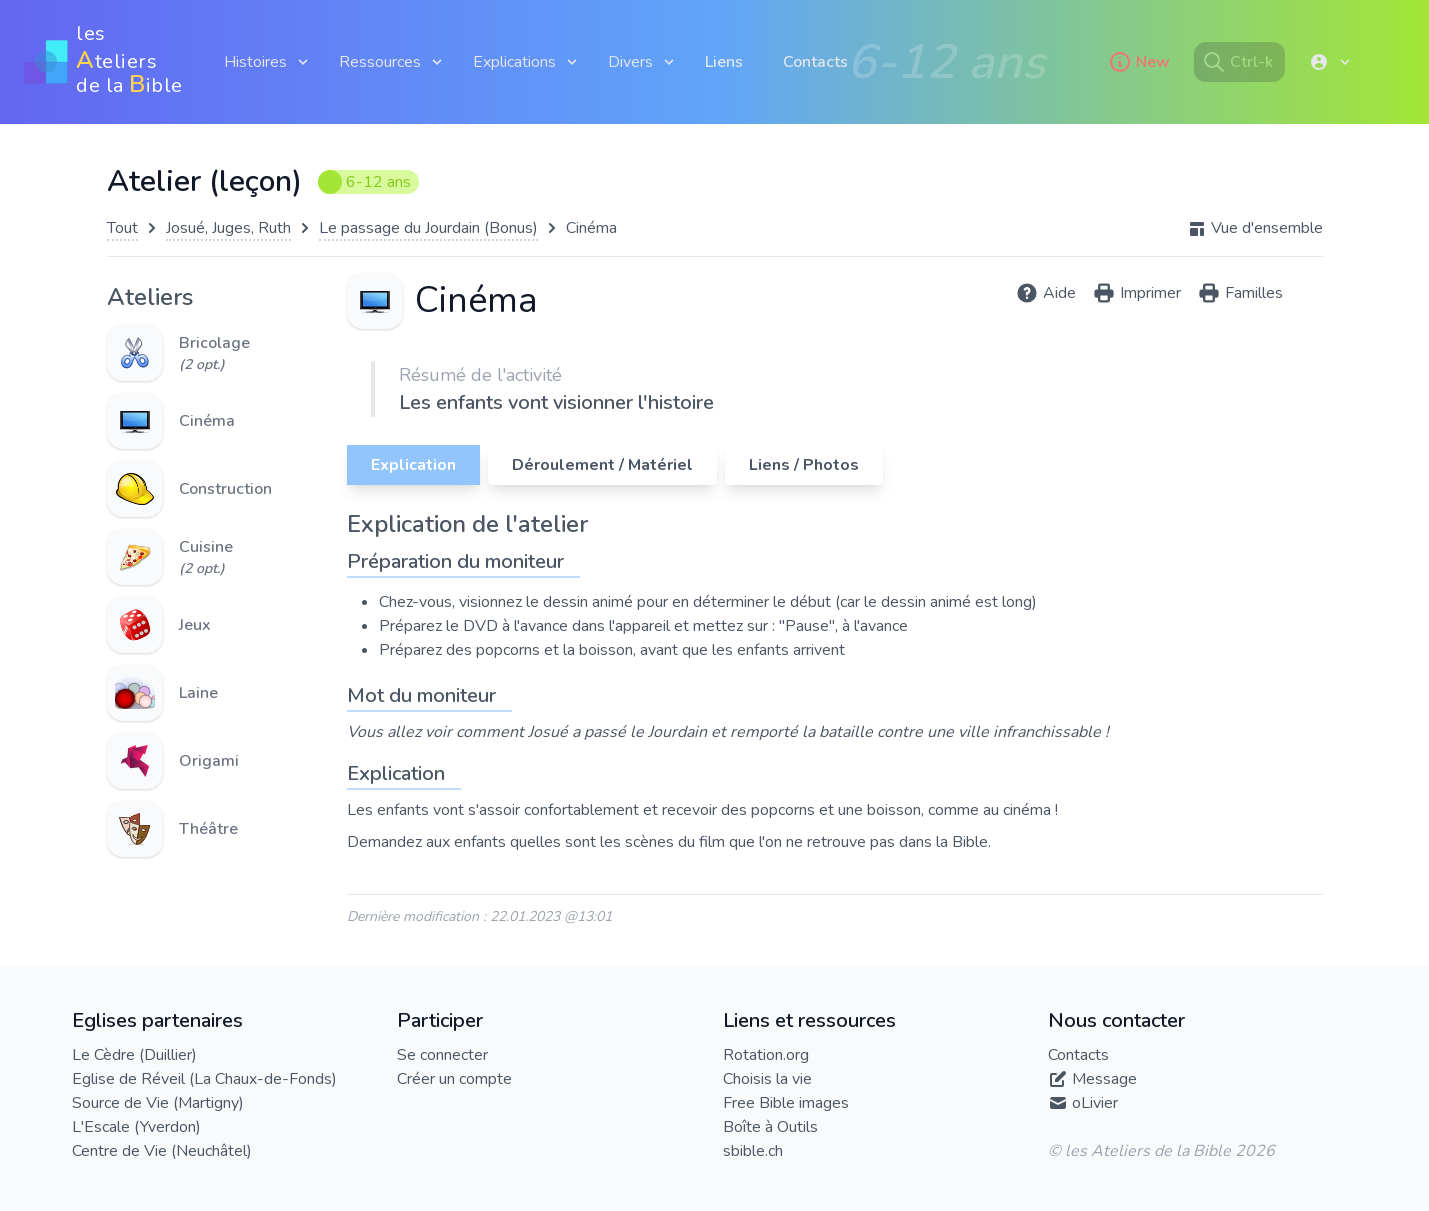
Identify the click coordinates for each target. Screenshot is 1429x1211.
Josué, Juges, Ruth (228, 228)
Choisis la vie (767, 1079)
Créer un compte (454, 1079)
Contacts (815, 62)
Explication (413, 465)
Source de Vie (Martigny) (158, 1103)
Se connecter (442, 1055)
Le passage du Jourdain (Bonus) (428, 228)
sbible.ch (753, 1151)
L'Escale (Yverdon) (136, 1127)
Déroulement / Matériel (602, 465)
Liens (724, 62)
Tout (122, 228)
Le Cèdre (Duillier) (134, 1055)
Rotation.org (766, 1055)
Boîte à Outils (770, 1127)
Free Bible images (786, 1103)
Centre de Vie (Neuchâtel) (162, 1151)
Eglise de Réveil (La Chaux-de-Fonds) (204, 1079)
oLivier (1095, 1103)
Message (1104, 1079)
